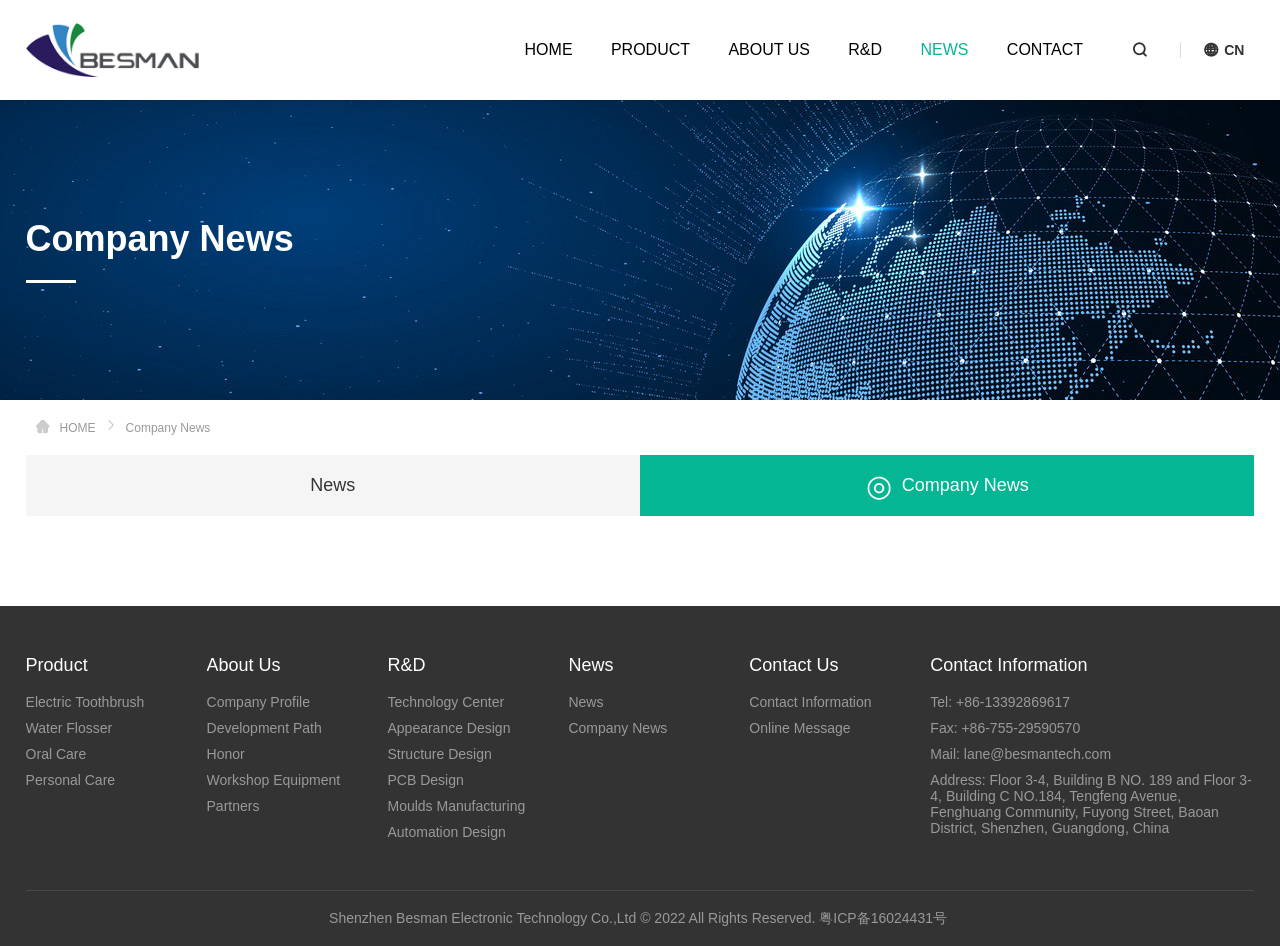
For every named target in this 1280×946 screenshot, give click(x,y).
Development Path (264, 728)
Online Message (799, 728)
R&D (865, 49)
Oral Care (56, 754)
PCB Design (425, 780)
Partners (233, 806)
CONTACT (1045, 49)
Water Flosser (69, 728)
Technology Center (445, 702)
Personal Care (71, 780)
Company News (947, 485)
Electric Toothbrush (85, 702)
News (332, 485)
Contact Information (810, 702)
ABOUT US (769, 49)
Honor (226, 754)
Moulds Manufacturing (456, 806)
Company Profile (259, 702)
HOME (549, 49)
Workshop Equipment (274, 780)
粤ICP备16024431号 (883, 918)
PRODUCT (650, 49)
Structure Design (439, 754)
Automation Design (446, 832)
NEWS (944, 49)
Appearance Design (448, 728)
